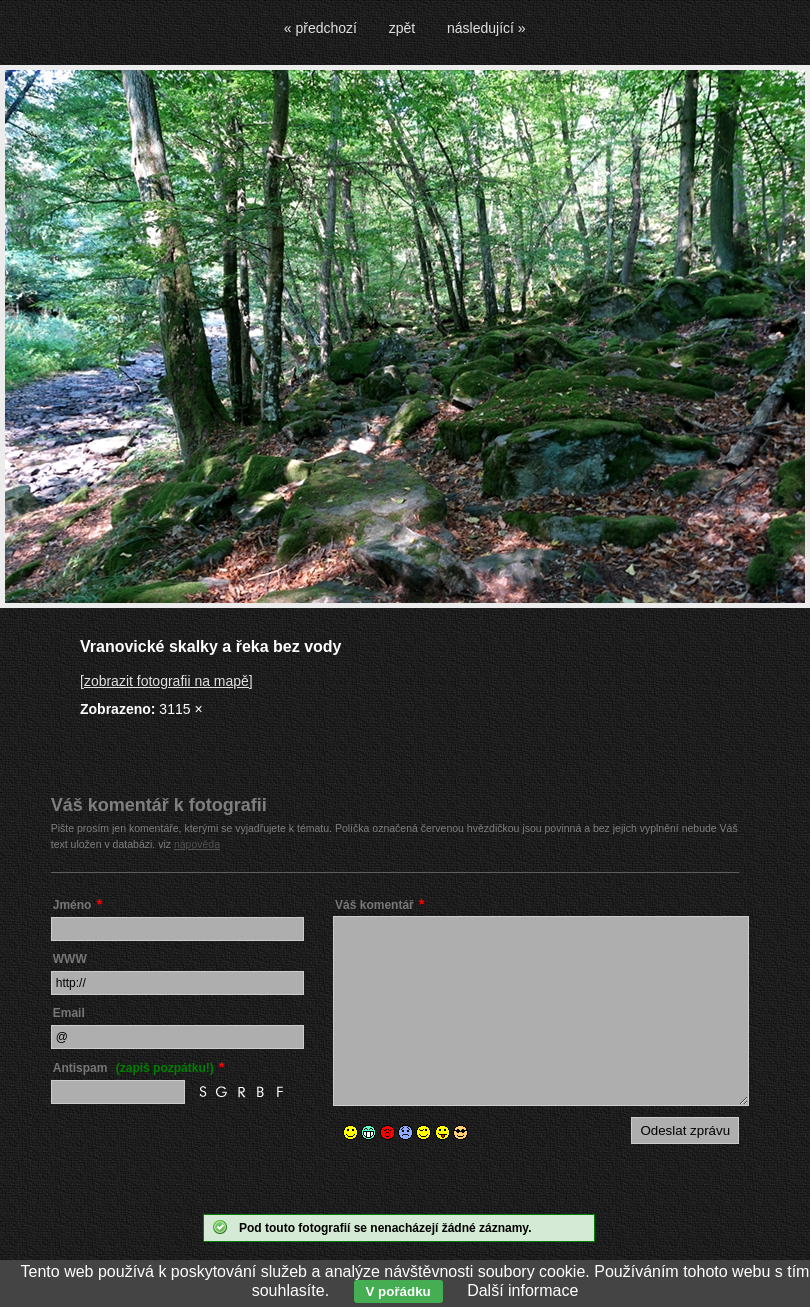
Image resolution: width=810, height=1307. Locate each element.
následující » (486, 28)
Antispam (133, 1068)
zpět (402, 28)
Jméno (72, 905)
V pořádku (398, 1291)
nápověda (197, 844)
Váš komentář (374, 905)
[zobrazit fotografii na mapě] (166, 681)
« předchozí (320, 28)
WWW (70, 959)
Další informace (522, 1290)
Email (69, 1013)
